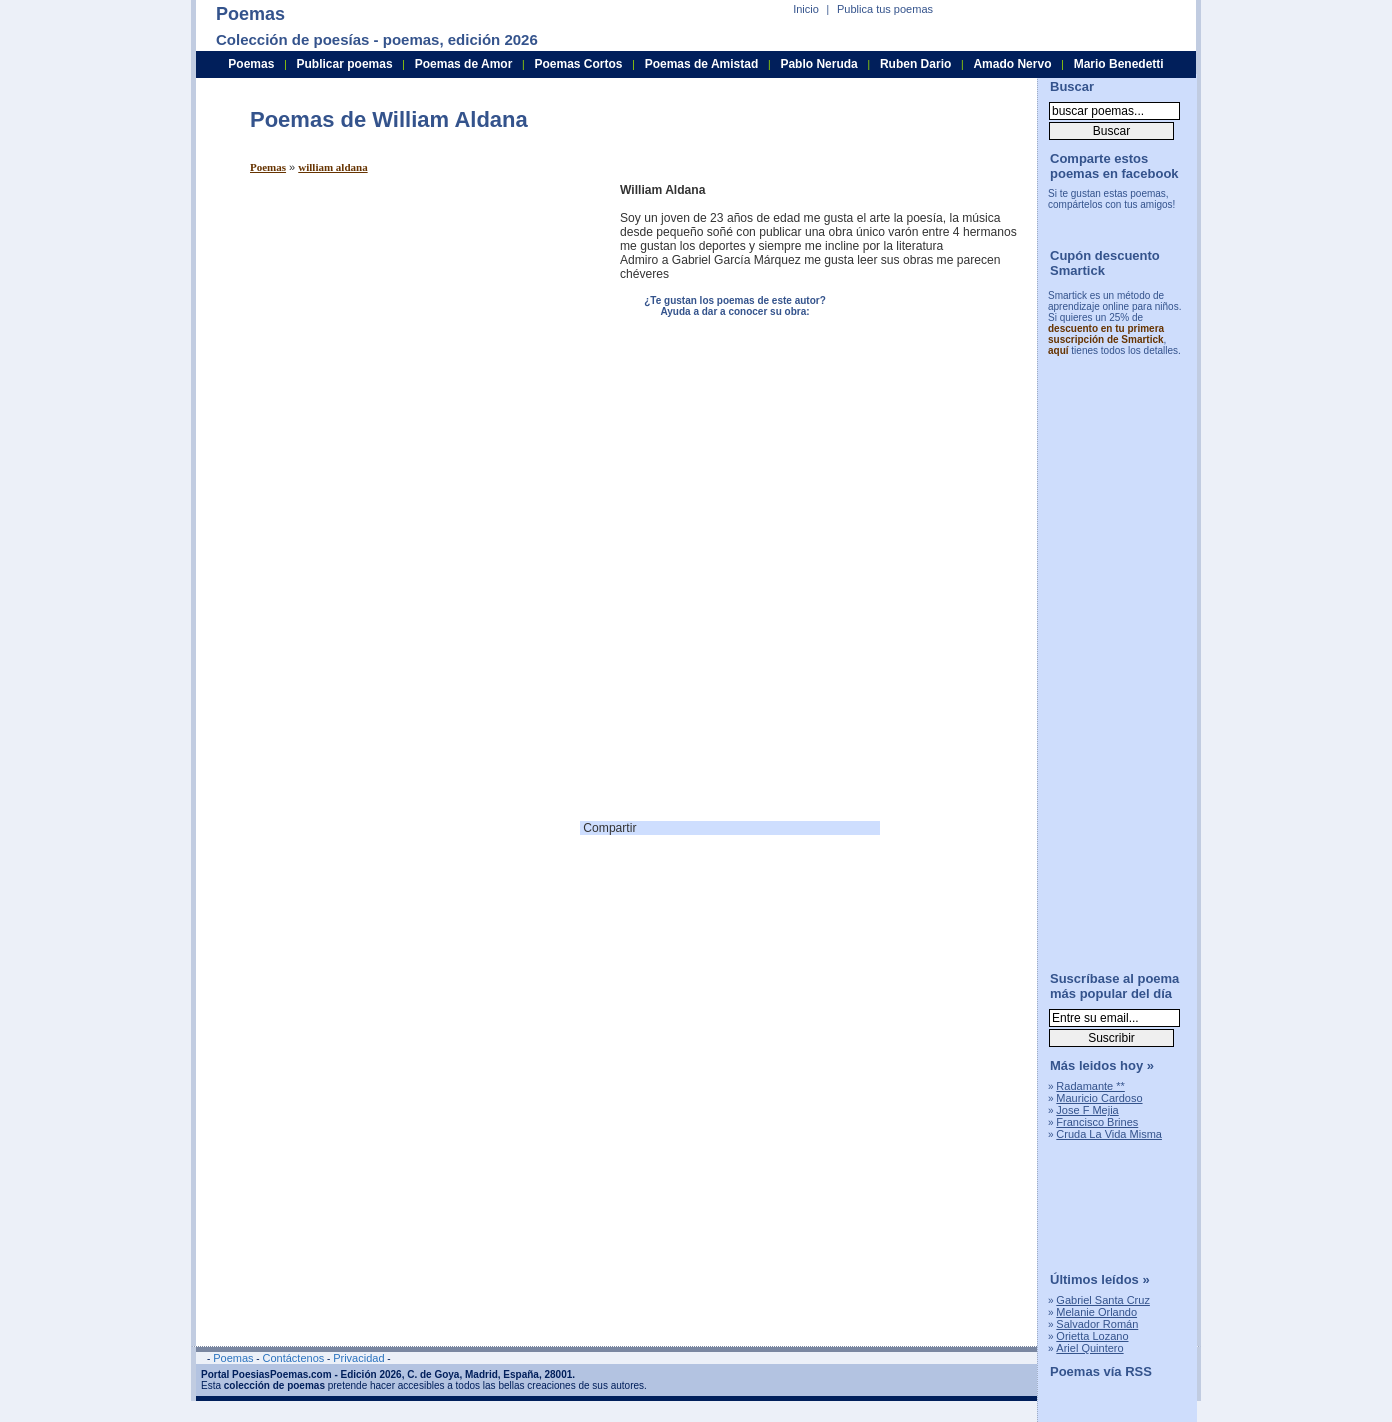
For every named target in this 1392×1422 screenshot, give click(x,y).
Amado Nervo (1012, 64)
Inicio (806, 9)
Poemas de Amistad (702, 64)
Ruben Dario (915, 64)
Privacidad (358, 1358)
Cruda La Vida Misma (1109, 1134)
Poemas (268, 167)
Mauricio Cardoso (1099, 1098)
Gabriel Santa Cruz (1103, 1300)
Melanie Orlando (1096, 1312)
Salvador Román (1097, 1324)
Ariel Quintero (1089, 1348)
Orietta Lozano (1092, 1336)
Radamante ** (1090, 1086)
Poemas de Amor (464, 64)
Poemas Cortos (578, 64)
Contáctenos (293, 1358)
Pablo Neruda (818, 64)
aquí (1058, 350)
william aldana (332, 167)
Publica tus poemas (885, 9)
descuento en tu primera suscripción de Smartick (1106, 334)
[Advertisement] (418, 323)
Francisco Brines (1097, 1122)
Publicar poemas (345, 64)
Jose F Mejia (1087, 1110)
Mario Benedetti (1119, 64)
